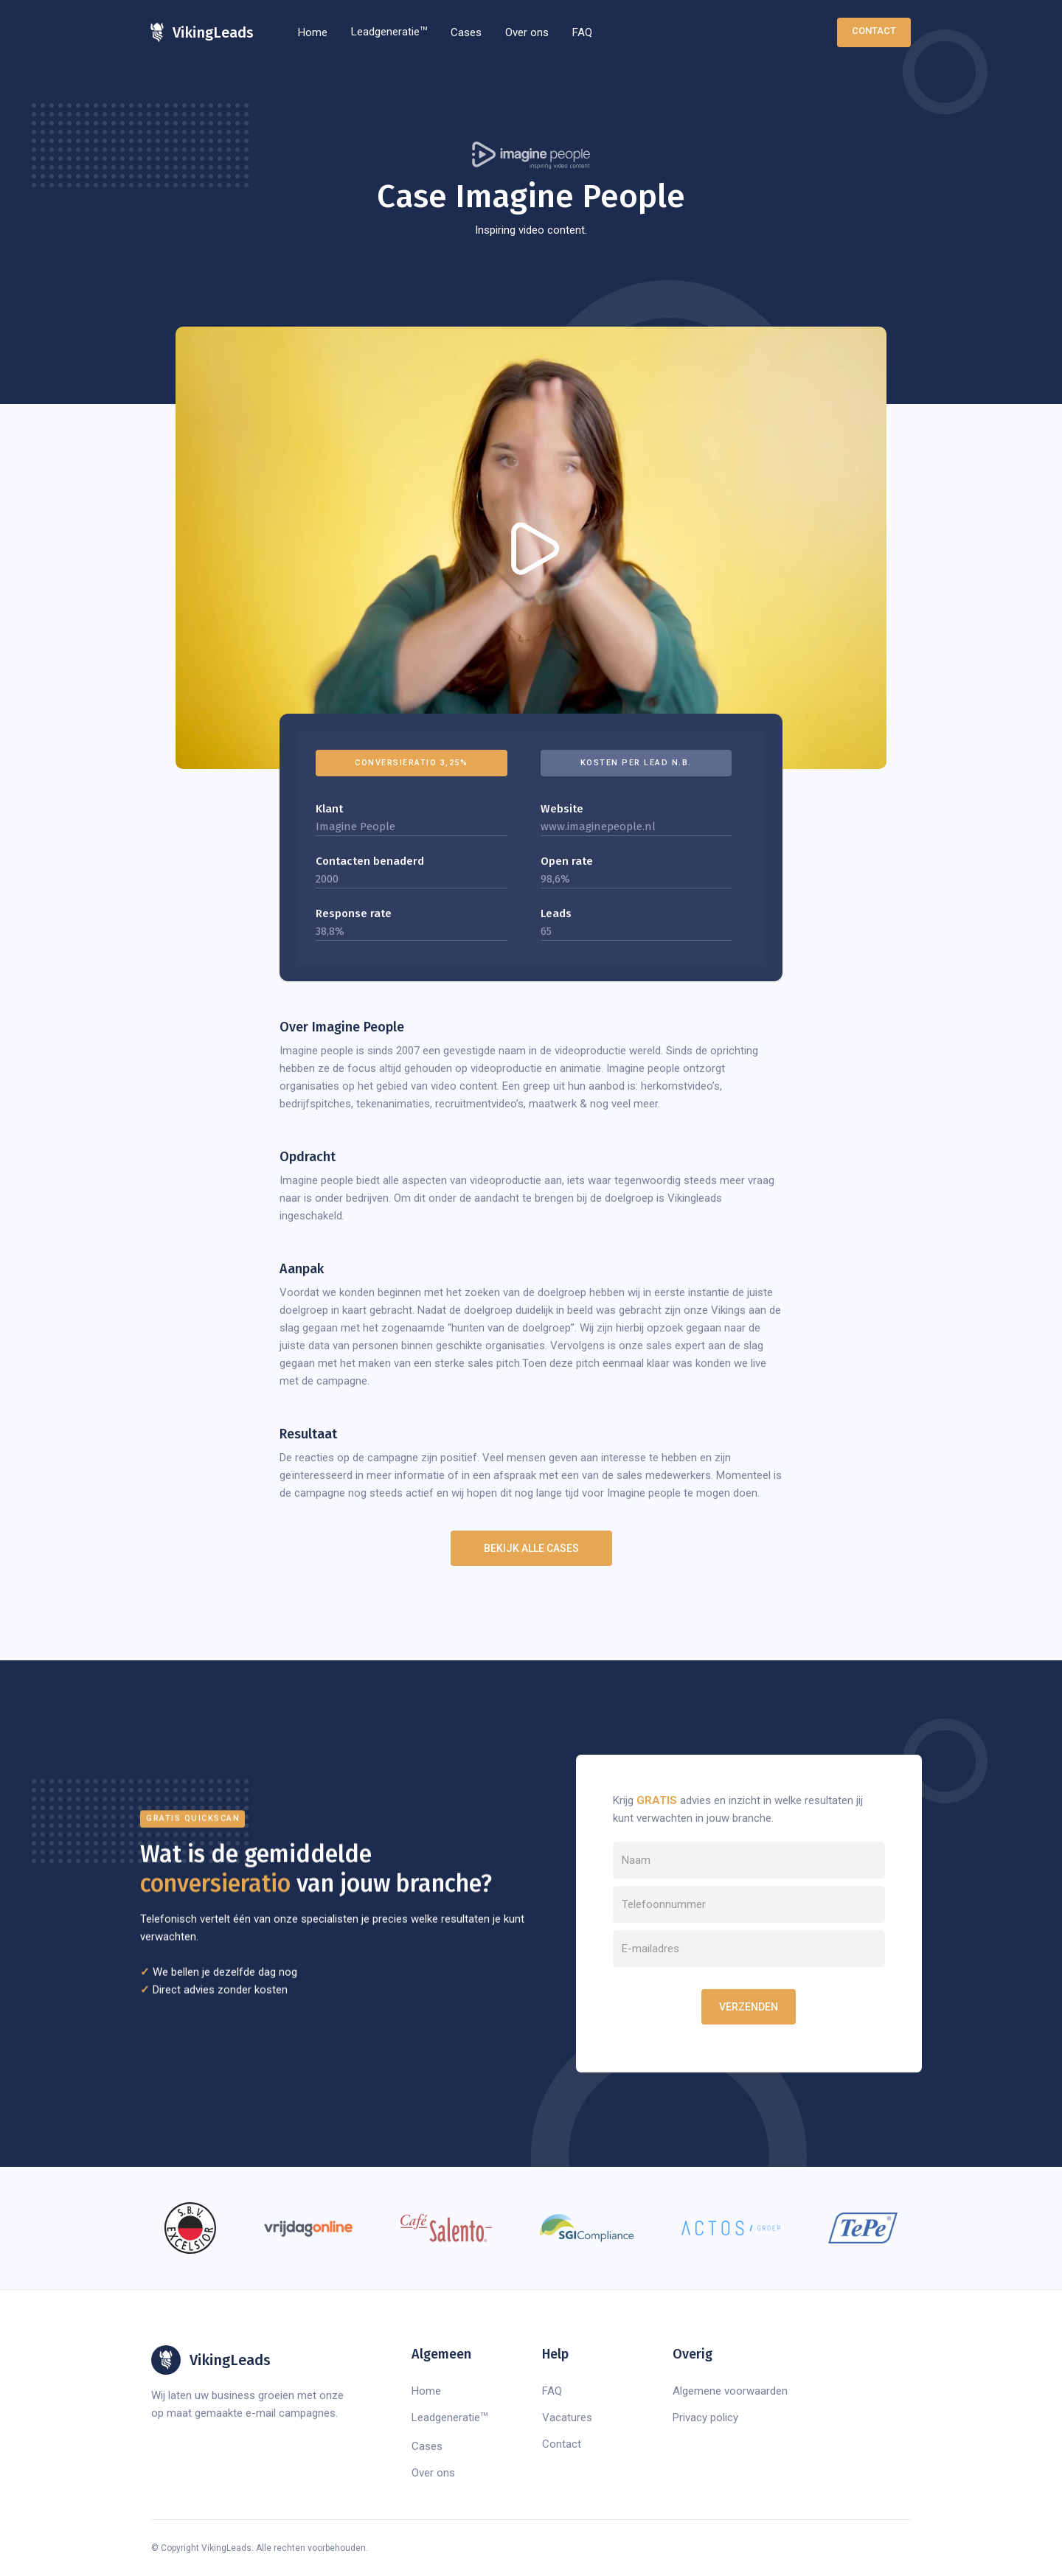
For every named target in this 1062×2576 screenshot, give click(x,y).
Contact (874, 30)
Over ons (527, 32)
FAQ (582, 32)
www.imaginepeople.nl (598, 826)
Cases (466, 32)
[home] (202, 32)
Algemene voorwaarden (730, 2391)
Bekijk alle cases (531, 1548)
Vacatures (567, 2417)
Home (312, 32)
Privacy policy (705, 2417)
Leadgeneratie (389, 31)
